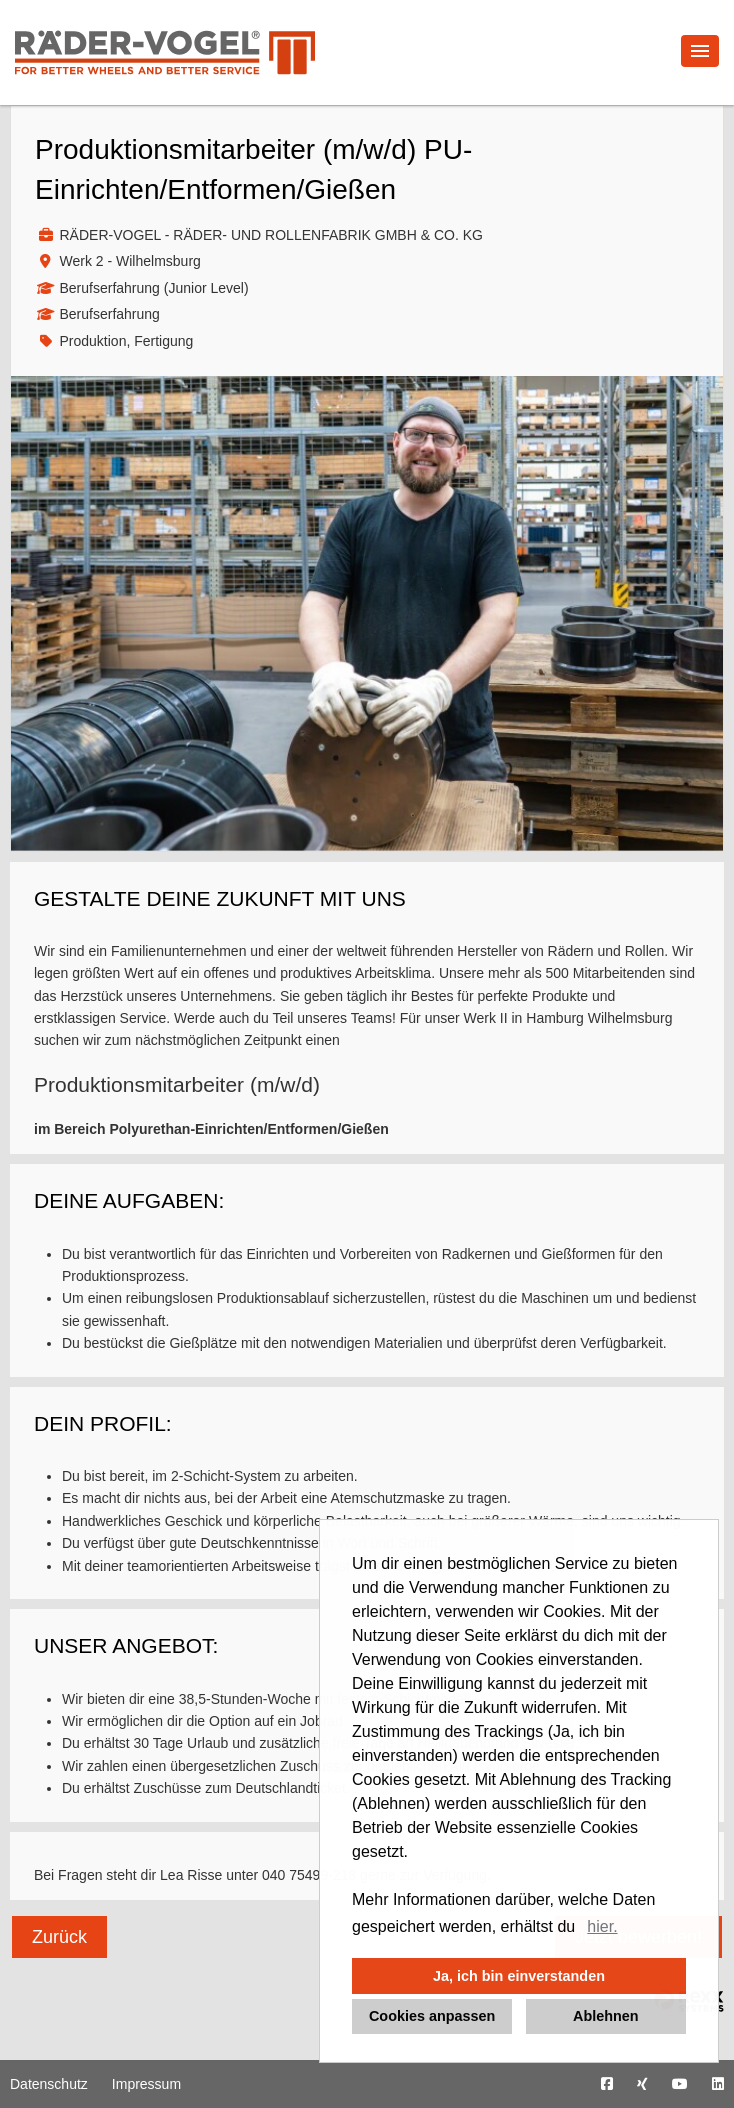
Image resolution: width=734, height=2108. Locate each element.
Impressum (146, 2084)
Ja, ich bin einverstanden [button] (519, 1976)
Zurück (59, 1937)
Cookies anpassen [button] (432, 2016)
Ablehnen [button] (606, 2016)
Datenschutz (49, 2084)
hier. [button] (602, 1926)
